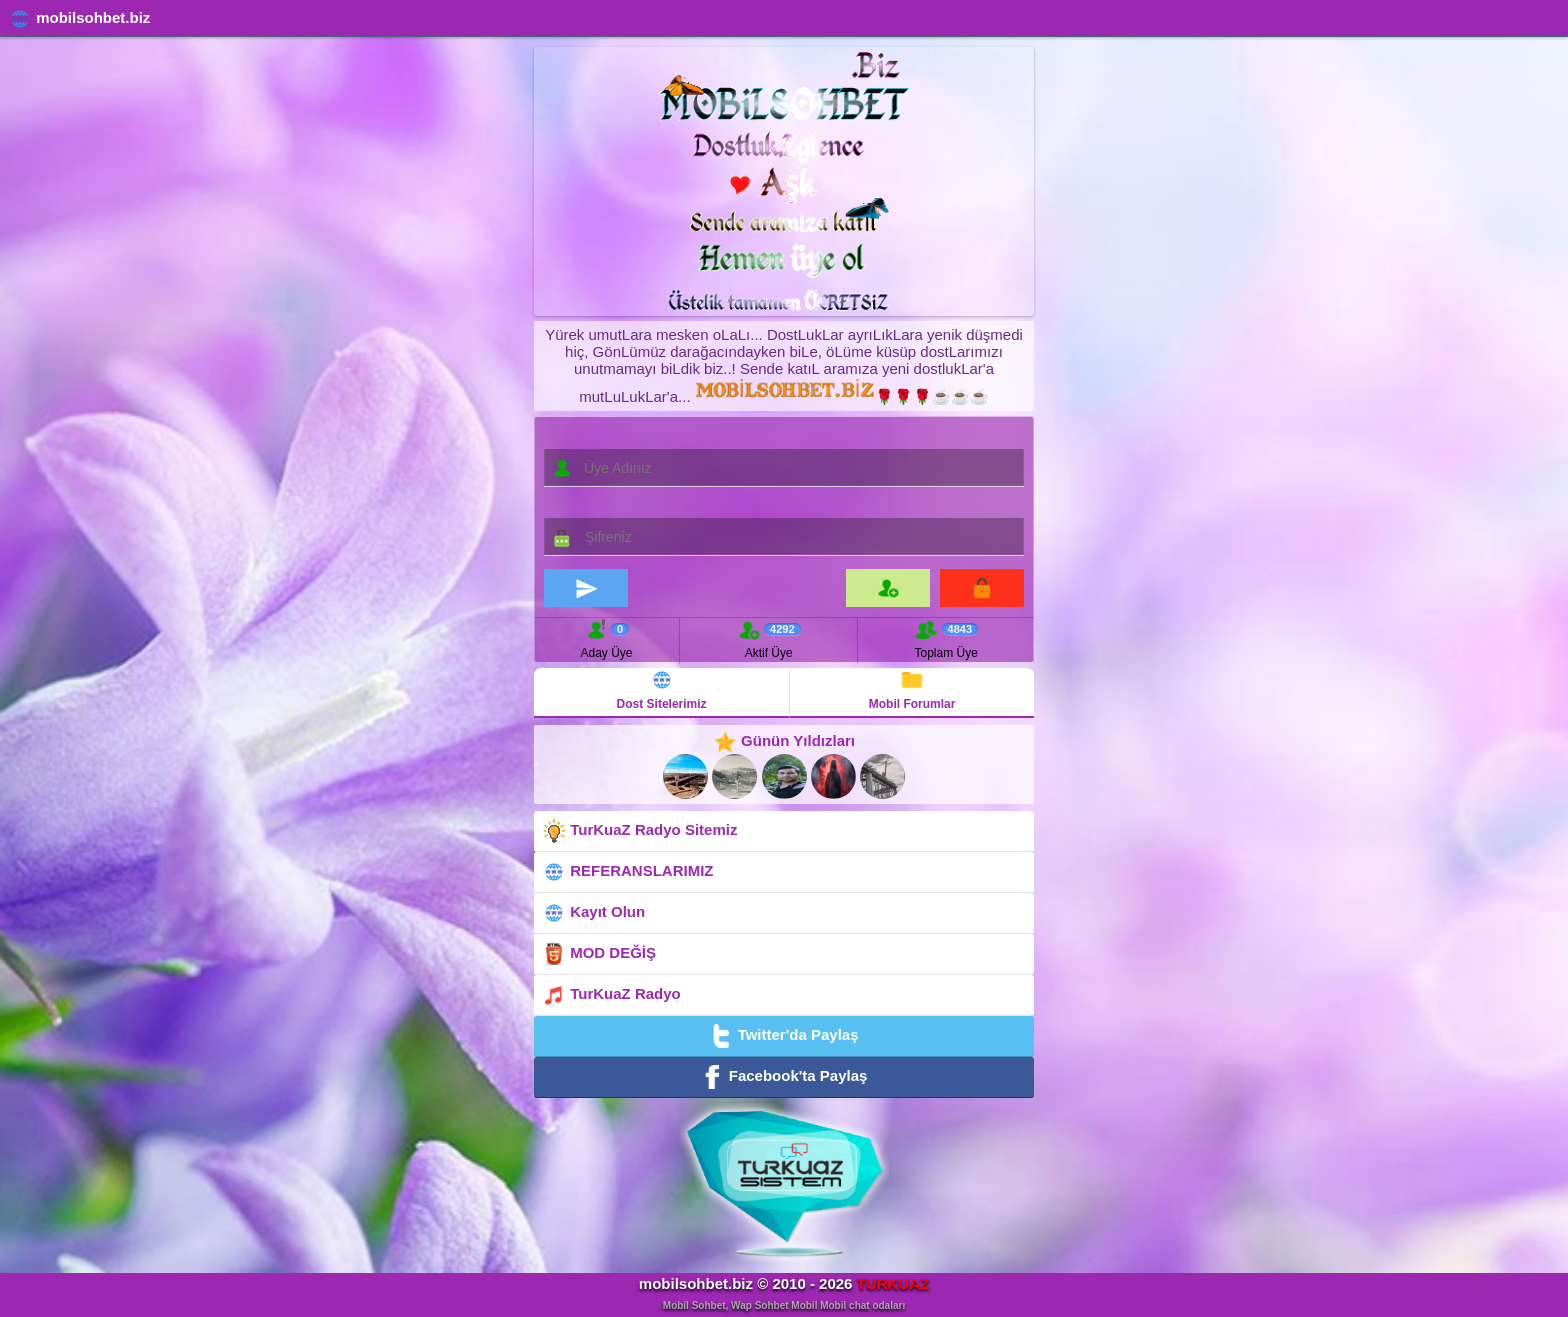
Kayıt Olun (593, 913)
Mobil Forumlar (912, 689)
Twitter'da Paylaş (783, 1036)
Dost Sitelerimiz (662, 689)
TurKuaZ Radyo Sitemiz (639, 831)
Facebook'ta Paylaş (784, 1077)
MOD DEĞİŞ (599, 954)
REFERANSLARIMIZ (628, 872)
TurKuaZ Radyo (611, 995)
